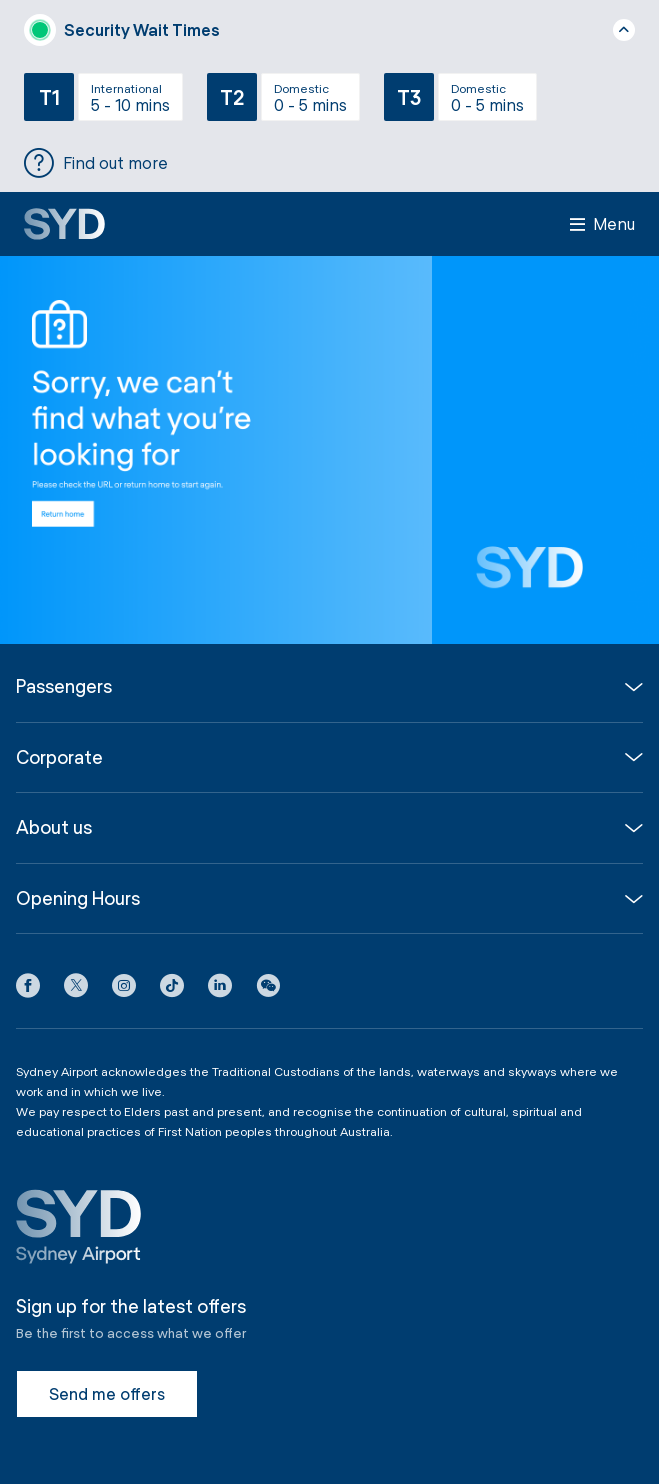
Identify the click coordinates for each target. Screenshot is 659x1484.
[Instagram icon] (124, 989)
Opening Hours (78, 898)
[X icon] (76, 989)
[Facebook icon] (28, 989)
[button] (268, 989)
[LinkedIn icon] (220, 989)
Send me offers (107, 1393)
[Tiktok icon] (172, 989)
